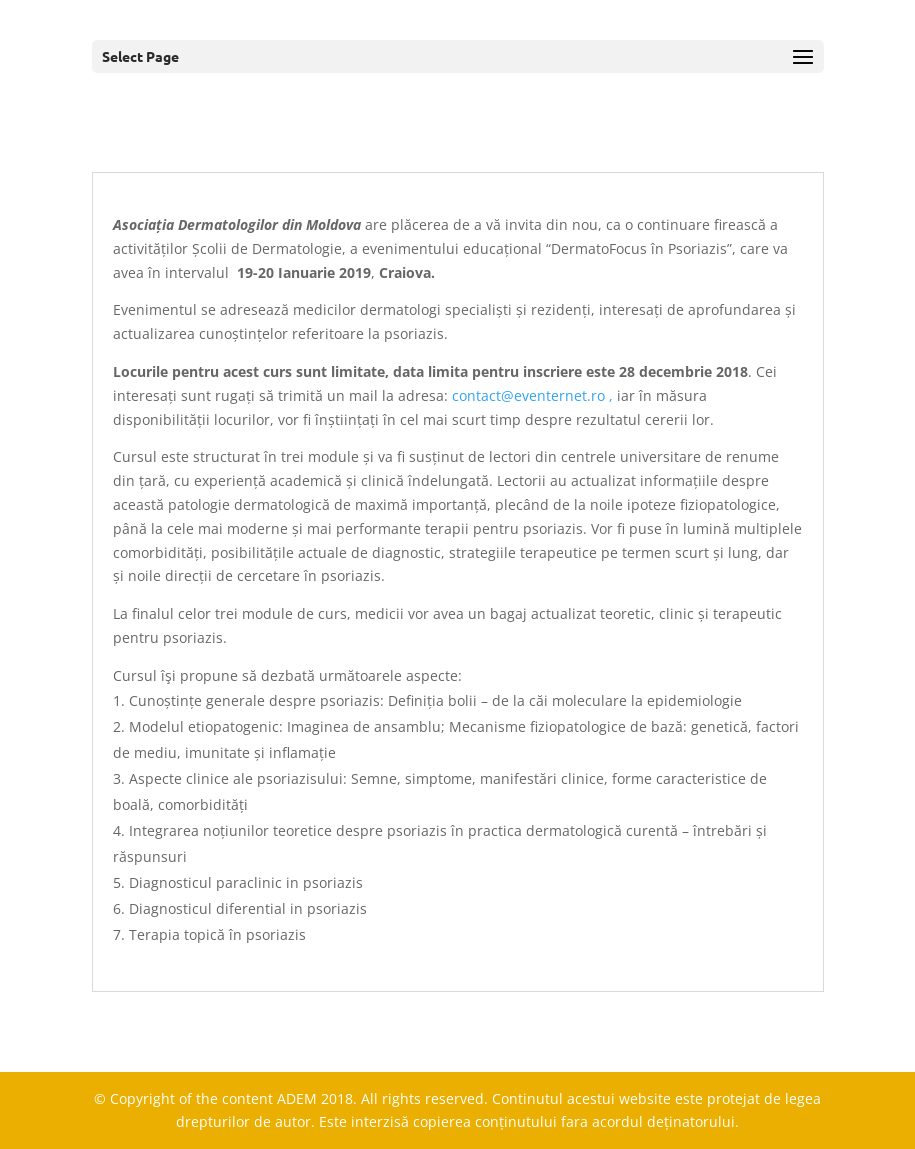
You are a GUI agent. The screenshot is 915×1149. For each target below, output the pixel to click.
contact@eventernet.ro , (532, 395)
